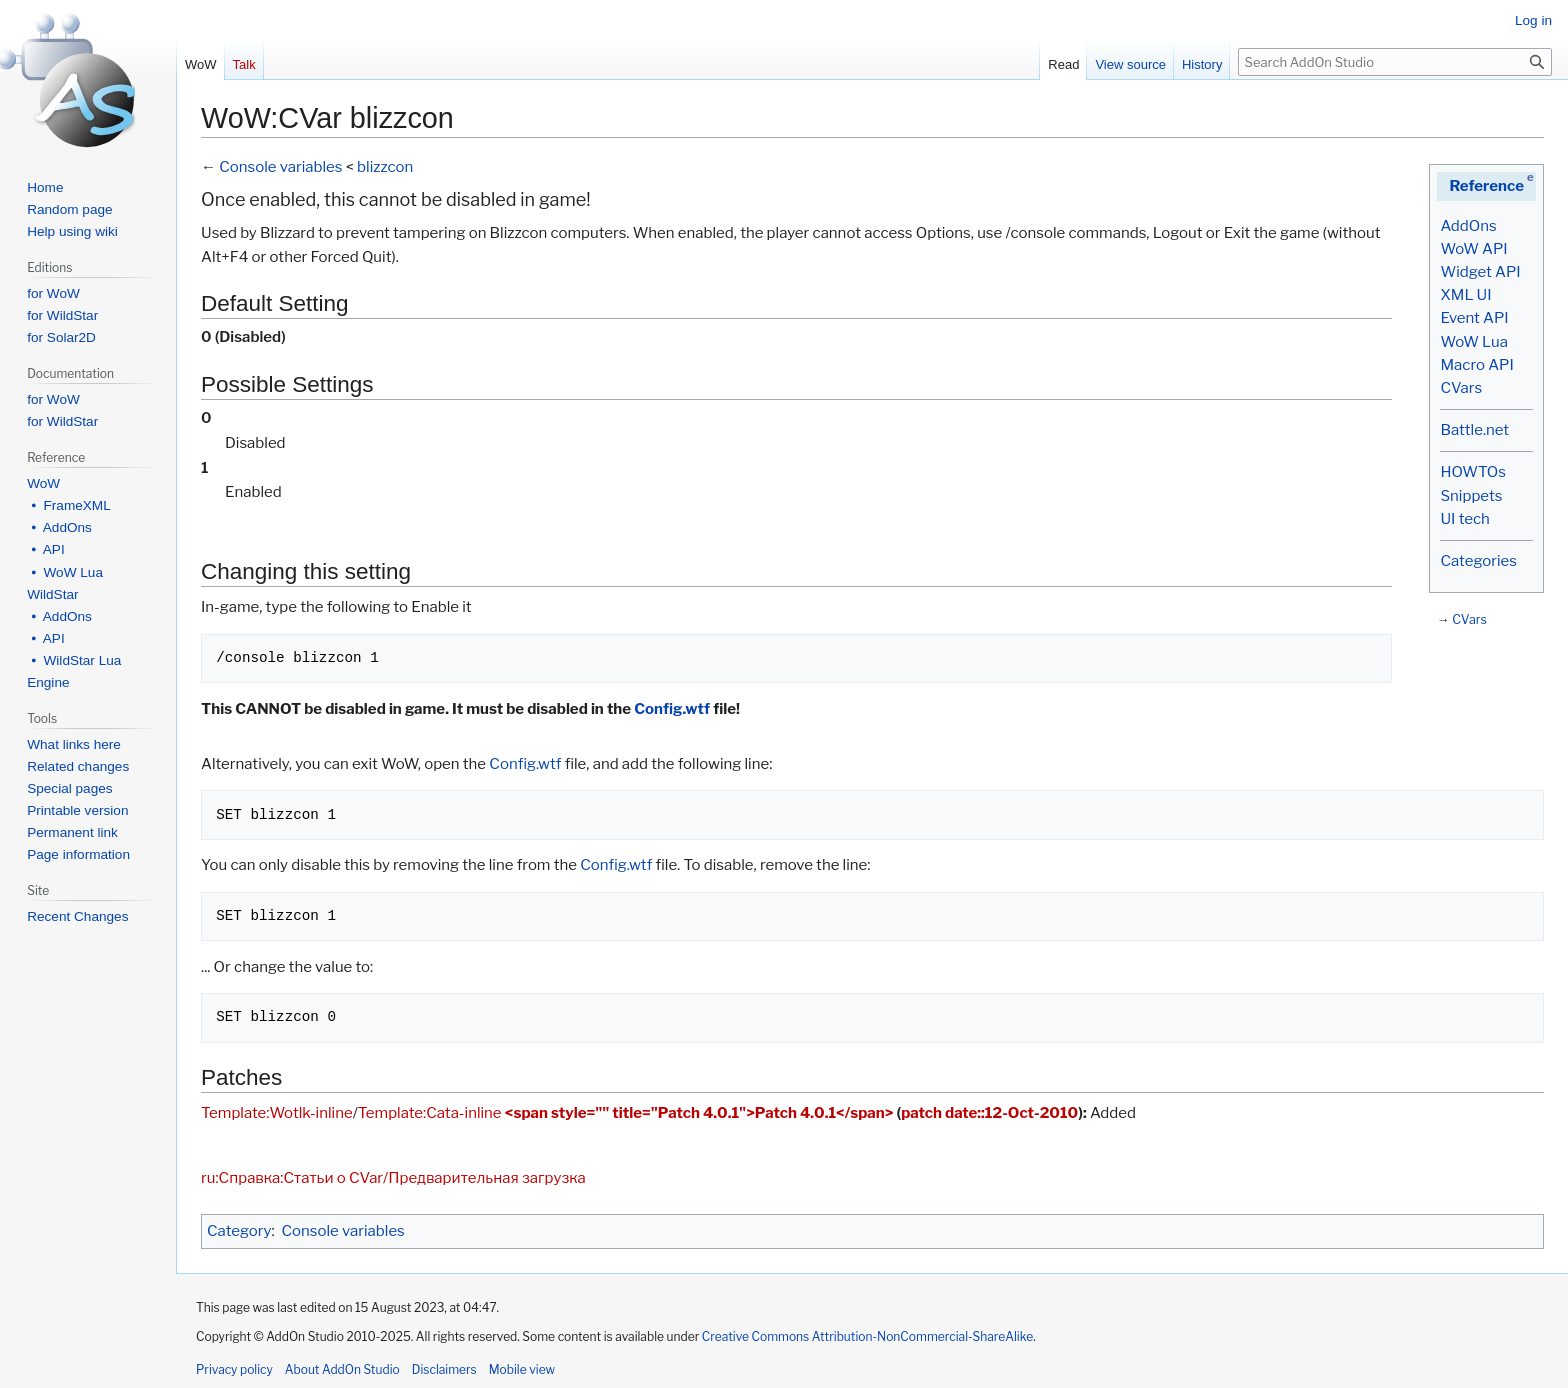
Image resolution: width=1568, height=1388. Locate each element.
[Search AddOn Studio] (1395, 62)
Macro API (1476, 365)
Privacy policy (234, 1369)
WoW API (1473, 249)
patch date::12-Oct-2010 (989, 1113)
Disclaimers (444, 1369)
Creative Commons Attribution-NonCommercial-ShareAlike (867, 1336)
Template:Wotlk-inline (277, 1113)
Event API (1474, 318)
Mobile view (522, 1369)
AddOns (1468, 226)
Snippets (1471, 496)
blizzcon (385, 167)
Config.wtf (672, 709)
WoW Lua (1474, 342)
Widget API (1480, 272)
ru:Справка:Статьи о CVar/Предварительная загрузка (393, 1178)
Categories (1478, 561)
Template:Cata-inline (430, 1113)
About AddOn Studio (342, 1369)
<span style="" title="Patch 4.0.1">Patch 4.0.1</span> (699, 1113)
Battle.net (1474, 430)
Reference (1486, 186)
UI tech (1464, 519)
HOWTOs (1472, 472)
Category (239, 1231)
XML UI (1465, 295)
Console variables (280, 167)
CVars (1461, 388)
